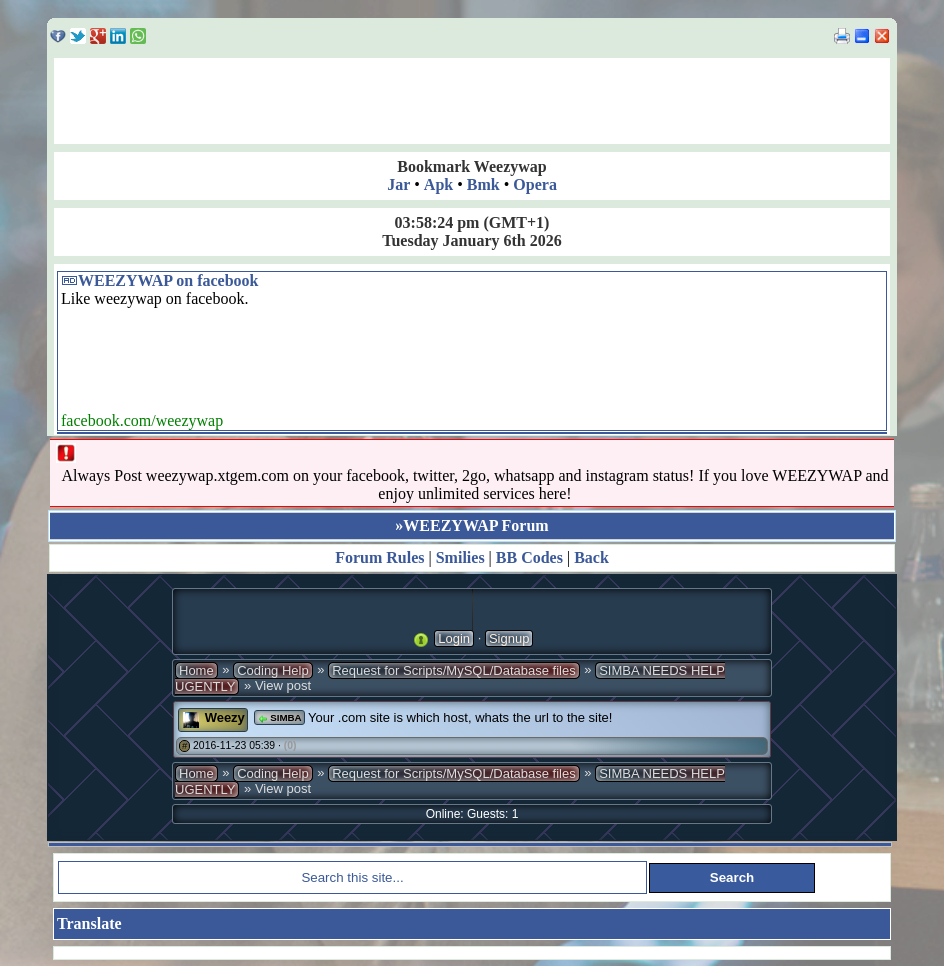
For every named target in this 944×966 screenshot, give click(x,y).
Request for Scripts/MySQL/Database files (454, 670)
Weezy (225, 717)
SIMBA (279, 717)
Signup (509, 638)
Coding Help (273, 670)
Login (454, 638)
